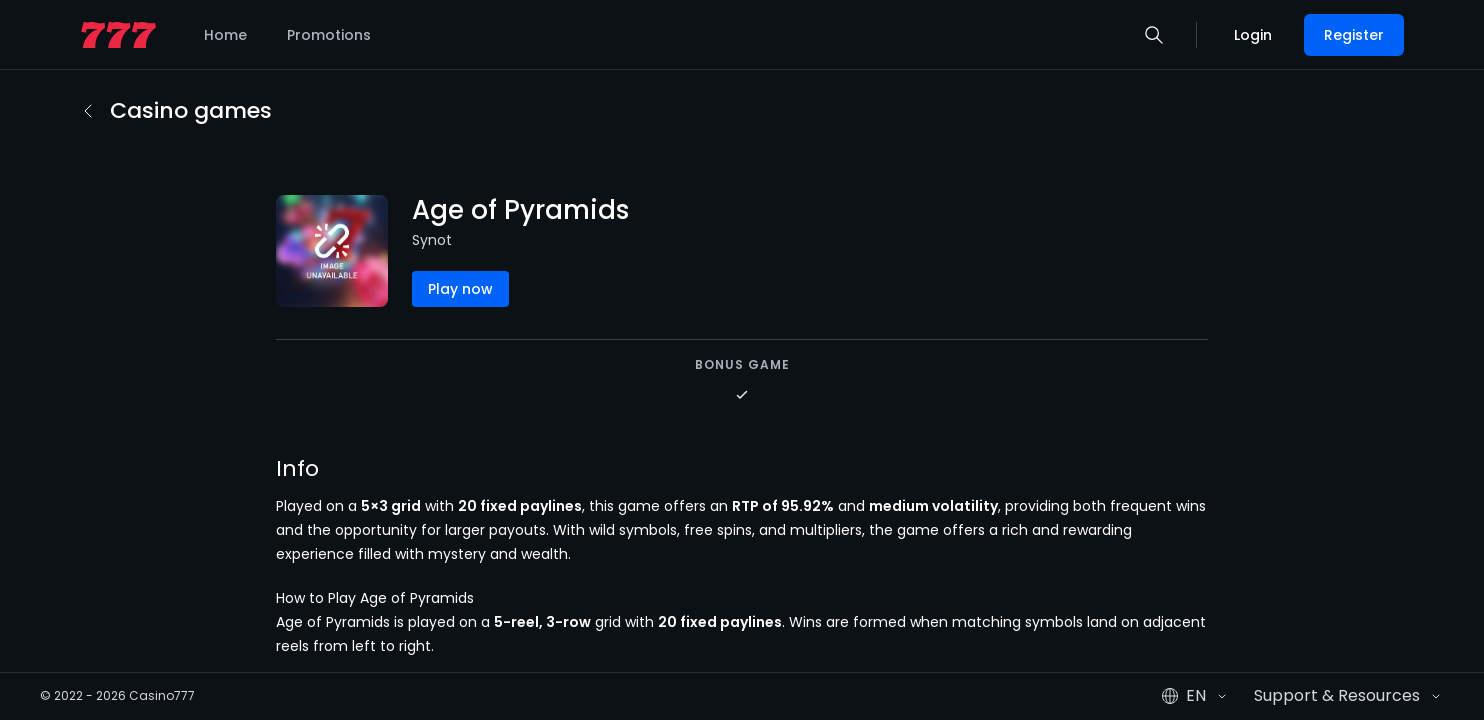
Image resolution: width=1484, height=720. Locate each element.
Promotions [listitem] (329, 35)
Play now (460, 289)
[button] (1154, 35)
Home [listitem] (225, 35)
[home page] (118, 35)
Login (1253, 35)
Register (1354, 35)
